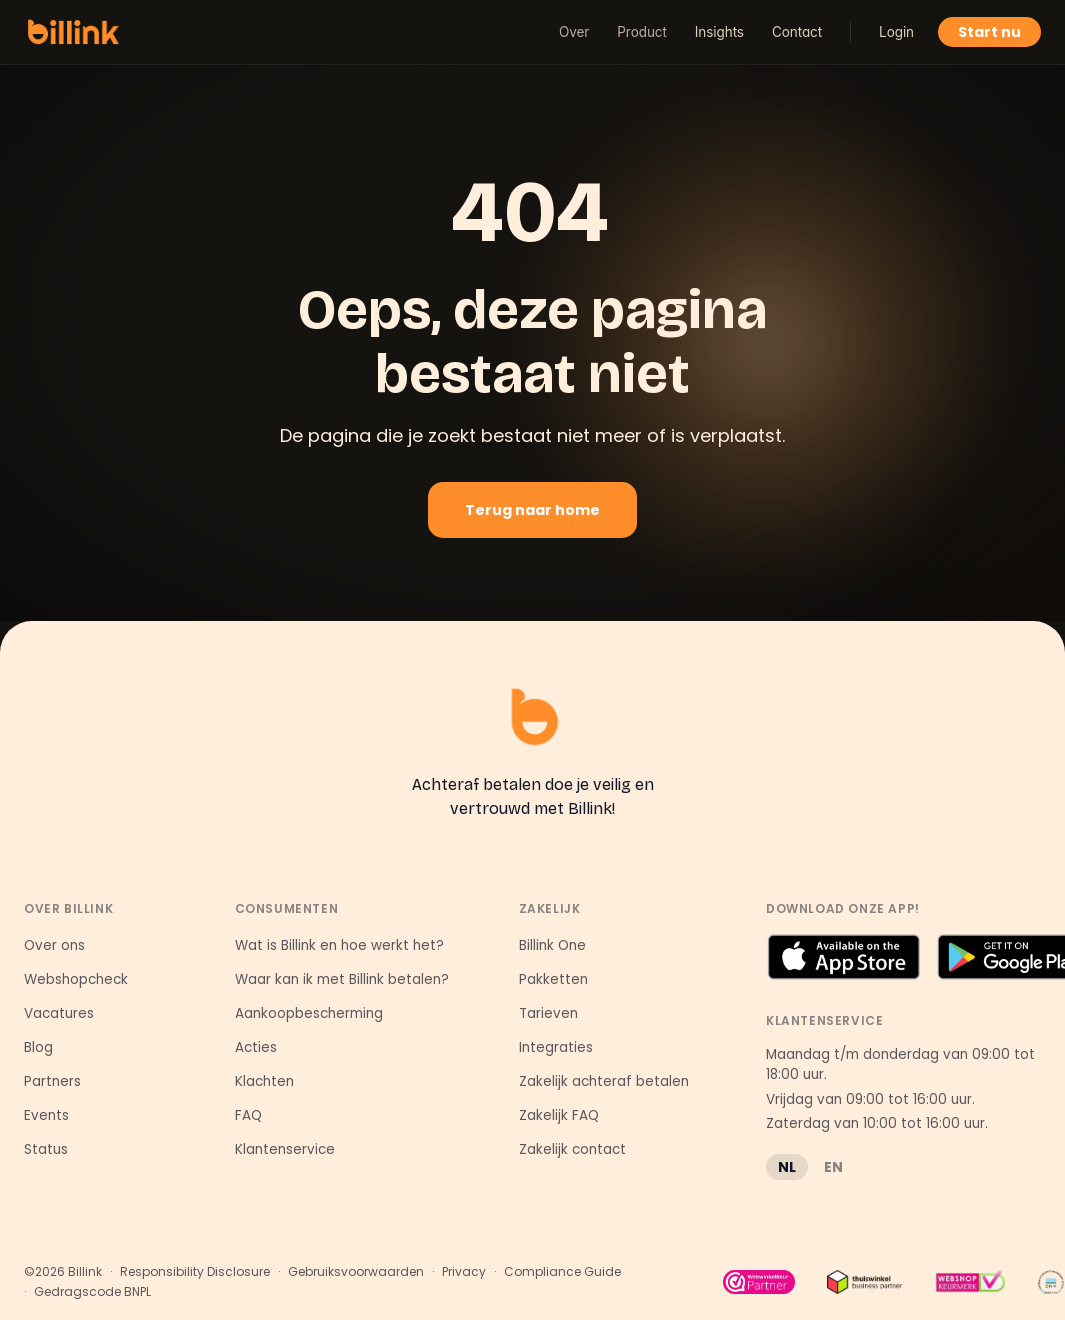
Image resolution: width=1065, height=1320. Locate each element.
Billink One (552, 945)
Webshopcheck (76, 979)
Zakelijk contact (572, 1149)
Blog (38, 1047)
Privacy (464, 1272)
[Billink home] (73, 32)
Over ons (54, 945)
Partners (52, 1081)
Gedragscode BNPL (92, 1292)
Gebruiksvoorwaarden (356, 1272)
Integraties (556, 1047)
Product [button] (641, 32)
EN (833, 1167)
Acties (256, 1047)
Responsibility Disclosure (195, 1272)
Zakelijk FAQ (559, 1115)
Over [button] (574, 32)
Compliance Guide (562, 1272)
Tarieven (548, 1013)
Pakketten (553, 979)
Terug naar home (532, 510)
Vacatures (59, 1013)
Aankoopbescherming (309, 1013)
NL (787, 1167)
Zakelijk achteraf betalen (604, 1081)
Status (46, 1149)
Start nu (989, 32)
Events (46, 1115)
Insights (719, 32)
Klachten (264, 1081)
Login (896, 32)
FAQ (248, 1115)
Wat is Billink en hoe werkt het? (339, 945)
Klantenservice (285, 1149)
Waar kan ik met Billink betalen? (342, 979)
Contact (797, 32)
